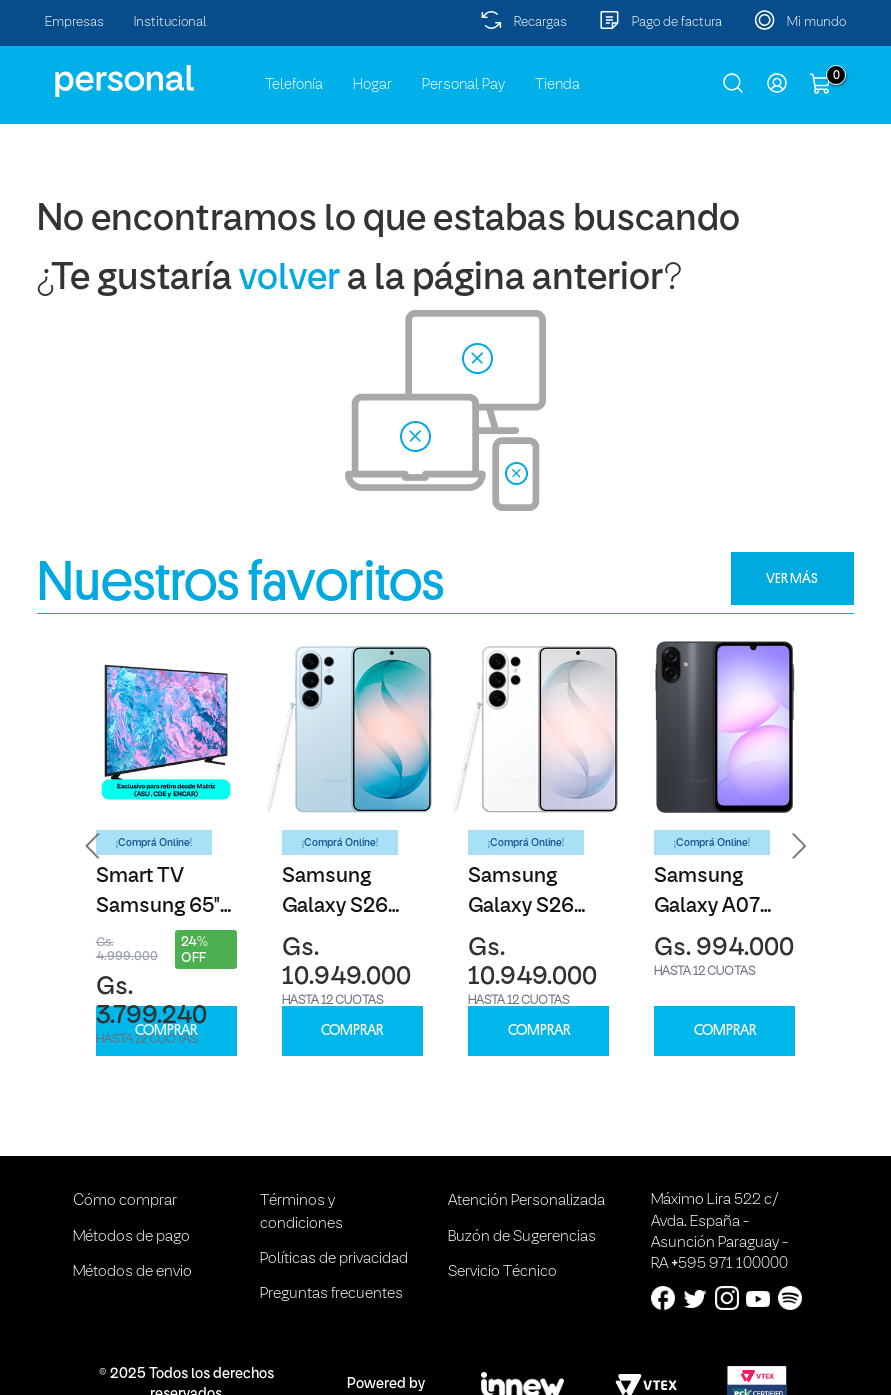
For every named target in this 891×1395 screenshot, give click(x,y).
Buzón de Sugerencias (522, 1237)
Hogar (372, 85)
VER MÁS (792, 578)
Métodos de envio (132, 1272)
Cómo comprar (125, 1201)
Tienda (557, 85)
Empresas (74, 22)
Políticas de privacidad (334, 1259)
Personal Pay (463, 85)
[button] (93, 846)
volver (289, 279)
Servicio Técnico (502, 1272)
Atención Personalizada (526, 1201)
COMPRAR (166, 1030)
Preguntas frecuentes (331, 1294)
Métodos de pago (131, 1237)
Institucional (170, 22)
